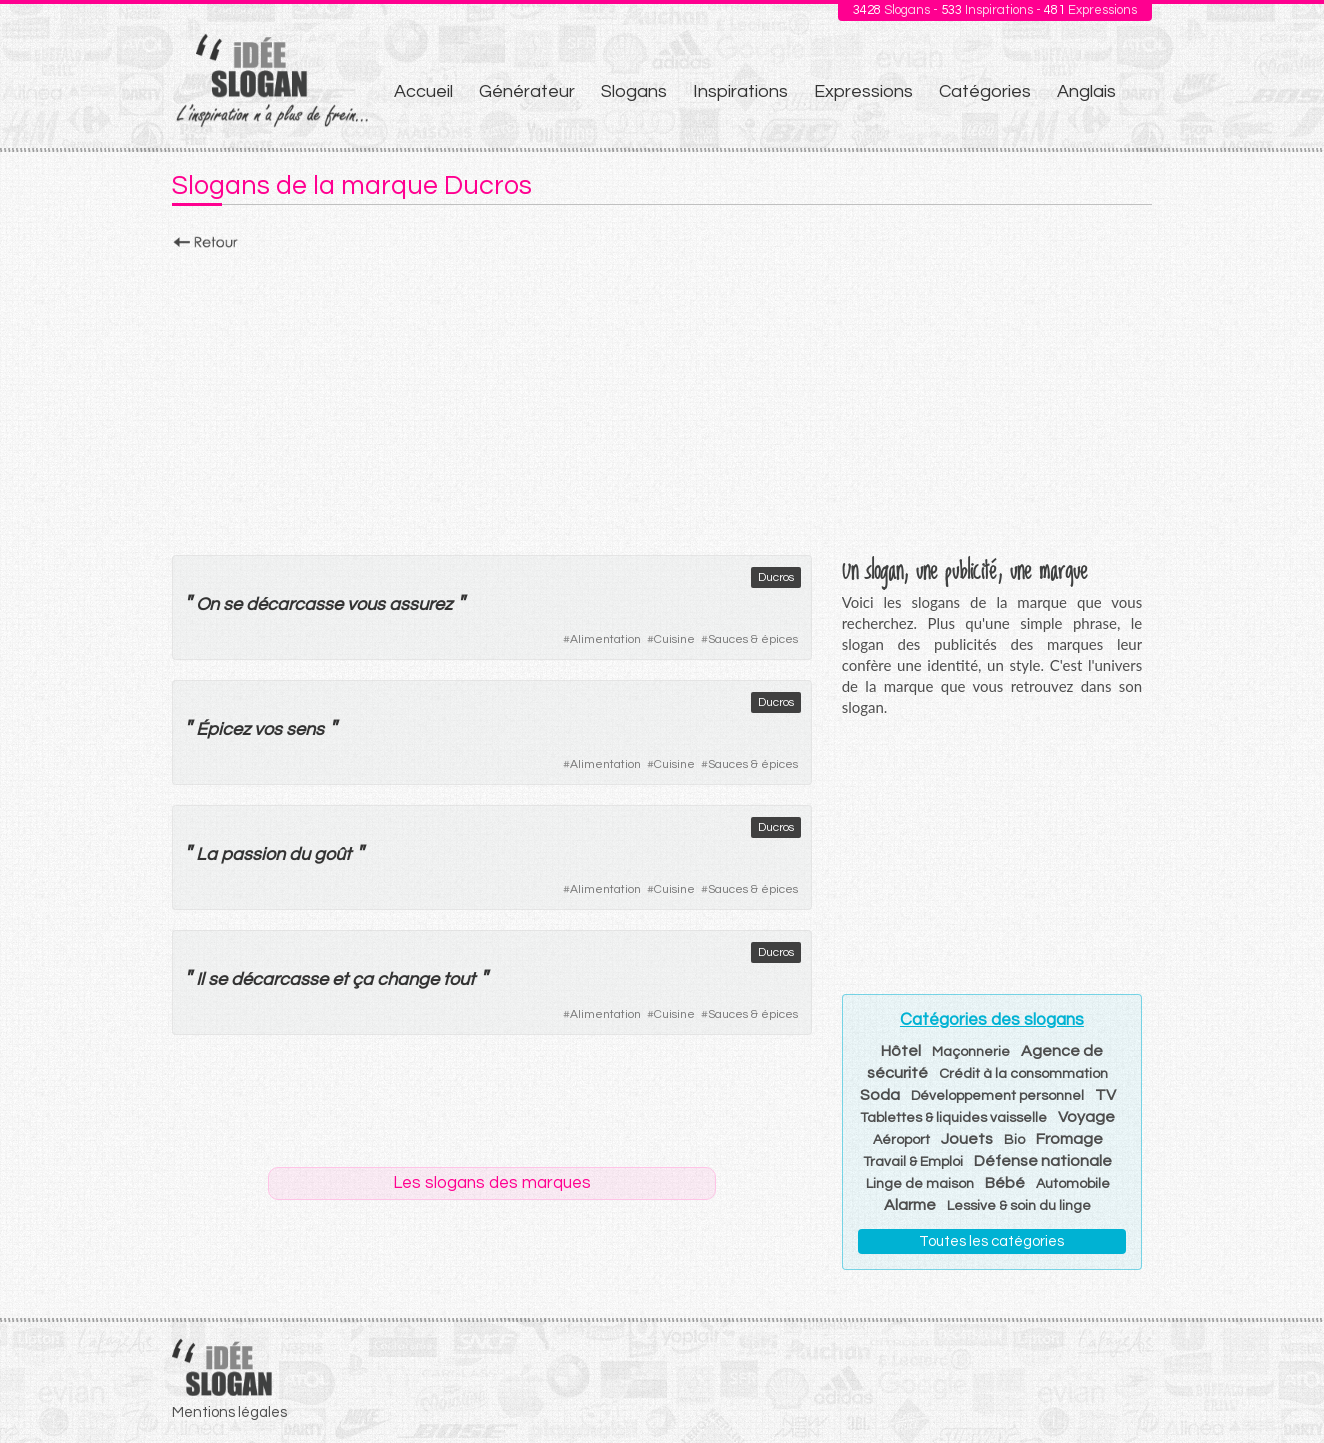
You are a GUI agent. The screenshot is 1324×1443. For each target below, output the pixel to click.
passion (253, 854)
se (232, 604)
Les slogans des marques (492, 1183)
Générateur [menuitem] (527, 91)
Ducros (776, 577)
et (340, 979)
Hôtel (901, 1051)
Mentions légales (229, 1412)
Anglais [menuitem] (1086, 91)
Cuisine (674, 639)
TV (1105, 1095)
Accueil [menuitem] (423, 91)
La (206, 854)
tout (459, 979)
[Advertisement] (662, 397)
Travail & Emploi (913, 1162)
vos (268, 729)
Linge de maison (920, 1184)
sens (305, 729)
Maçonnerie (971, 1052)
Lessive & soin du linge (1019, 1206)
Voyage (1086, 1117)
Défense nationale (1043, 1161)
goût (332, 854)
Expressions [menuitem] (863, 91)
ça (362, 979)
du (299, 854)
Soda (880, 1095)
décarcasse (294, 604)
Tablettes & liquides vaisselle (953, 1118)
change (408, 979)
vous (366, 604)
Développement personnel (997, 1096)
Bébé (1005, 1183)
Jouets (967, 1139)
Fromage (1069, 1139)
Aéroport (901, 1140)
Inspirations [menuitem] (740, 91)
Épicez (223, 729)
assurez (420, 604)
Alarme (910, 1205)
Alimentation (605, 639)
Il (200, 979)
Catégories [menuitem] (985, 91)
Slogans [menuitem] (634, 91)
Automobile (1073, 1184)
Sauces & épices (753, 639)
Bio (1014, 1140)
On (207, 604)
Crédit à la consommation (1023, 1074)
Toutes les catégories (991, 1241)
